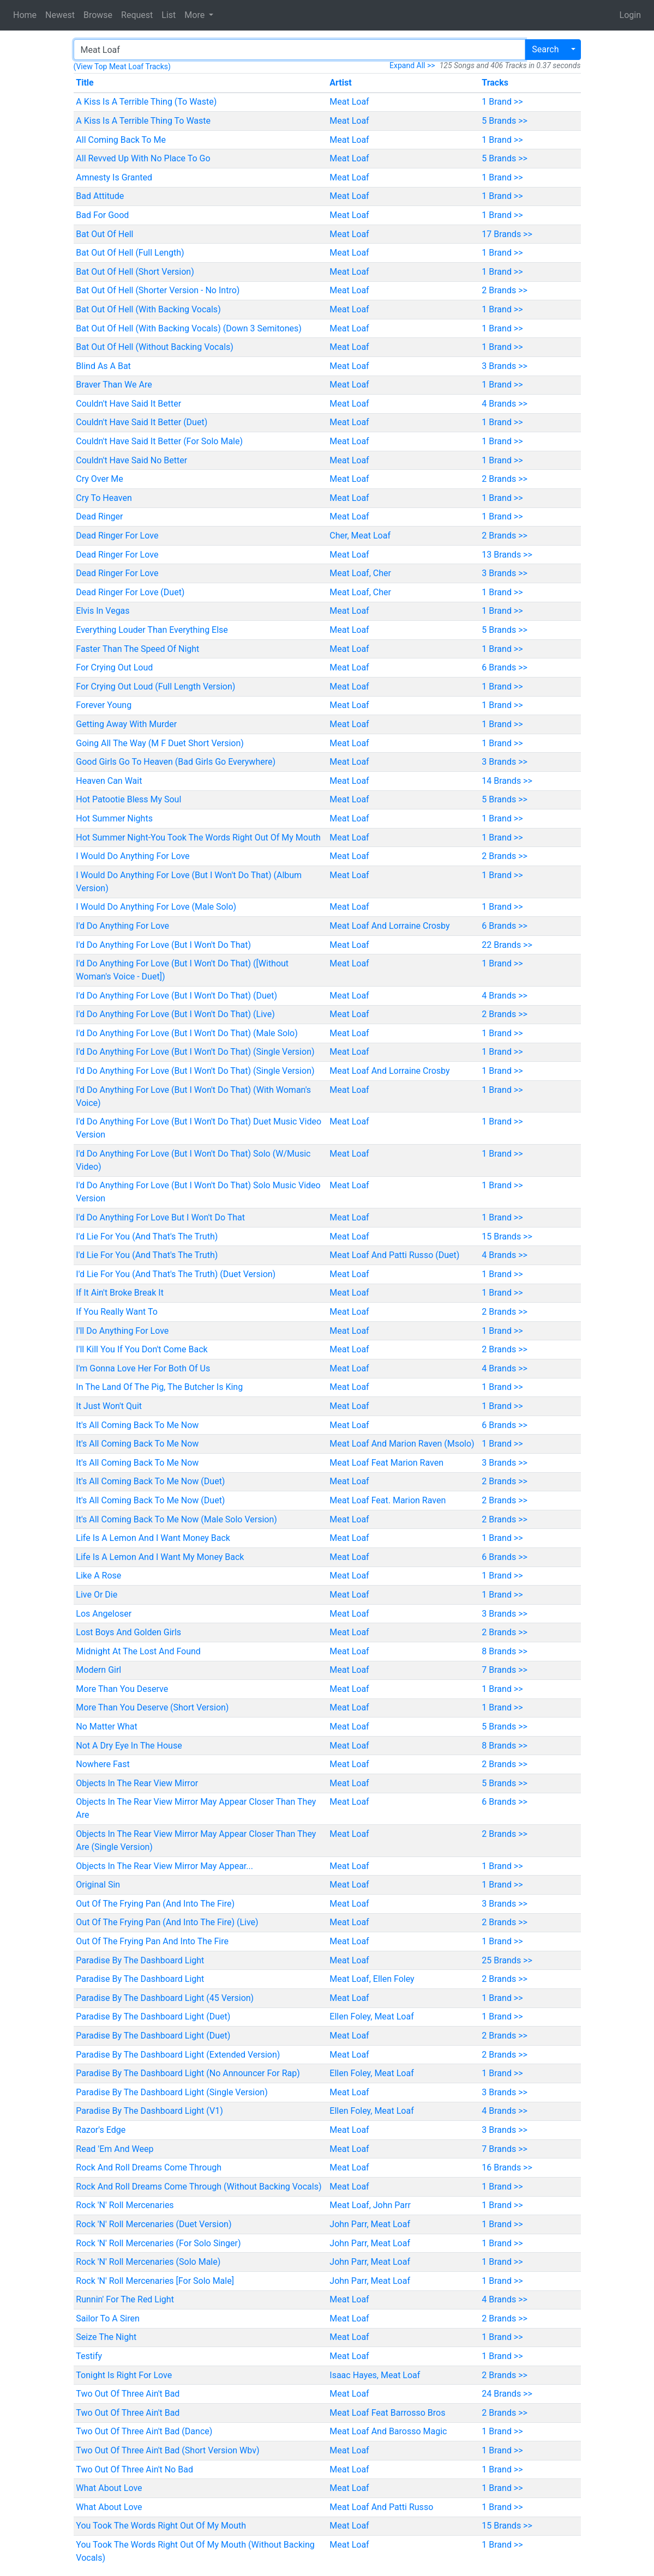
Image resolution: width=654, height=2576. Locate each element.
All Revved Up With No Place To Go (143, 158)
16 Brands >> (507, 2167)
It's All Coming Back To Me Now (137, 1425)
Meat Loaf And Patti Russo (381, 2507)
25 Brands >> (507, 1960)
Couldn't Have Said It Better (128, 403)
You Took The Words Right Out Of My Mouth (161, 2525)
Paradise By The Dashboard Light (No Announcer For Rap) (187, 2073)
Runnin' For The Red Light (125, 2299)
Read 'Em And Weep (114, 2149)
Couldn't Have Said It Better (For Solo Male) (159, 441)
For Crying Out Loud (114, 667)
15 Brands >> (507, 1236)
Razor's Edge (100, 2130)
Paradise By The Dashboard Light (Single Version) (171, 2092)
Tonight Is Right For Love (124, 2375)
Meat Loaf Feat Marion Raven (386, 1463)
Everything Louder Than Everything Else (152, 630)
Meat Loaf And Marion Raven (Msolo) (401, 1443)
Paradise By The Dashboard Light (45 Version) (165, 1998)
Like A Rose (98, 1575)
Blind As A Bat (103, 366)
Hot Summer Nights (114, 818)
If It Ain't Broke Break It (120, 1292)
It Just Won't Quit (109, 1406)
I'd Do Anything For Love (122, 926)
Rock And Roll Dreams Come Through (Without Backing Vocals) (198, 2186)
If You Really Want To (117, 1312)
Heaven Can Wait (109, 781)
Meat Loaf (349, 101)
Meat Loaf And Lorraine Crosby (389, 926)
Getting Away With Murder (126, 724)
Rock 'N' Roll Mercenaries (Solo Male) (148, 2262)
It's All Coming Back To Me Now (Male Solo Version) (176, 1519)
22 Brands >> (507, 945)
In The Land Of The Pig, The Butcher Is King (159, 1387)
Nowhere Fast (102, 1764)
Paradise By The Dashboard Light (140, 1960)
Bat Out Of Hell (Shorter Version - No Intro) (157, 290)
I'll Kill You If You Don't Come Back (141, 1349)
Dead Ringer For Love (117, 535)
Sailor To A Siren (107, 2318)
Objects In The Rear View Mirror (137, 1783)
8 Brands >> (504, 1651)
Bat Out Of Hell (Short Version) (135, 272)
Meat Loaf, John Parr (370, 2205)
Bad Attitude (100, 196)
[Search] (300, 49)
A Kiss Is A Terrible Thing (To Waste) (146, 101)
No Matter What (106, 1726)
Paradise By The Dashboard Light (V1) (149, 2111)
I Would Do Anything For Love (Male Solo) (156, 907)
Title (84, 82)
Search (545, 49)
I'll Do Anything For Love (122, 1331)
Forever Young (103, 705)
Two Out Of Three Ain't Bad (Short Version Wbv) (167, 2450)
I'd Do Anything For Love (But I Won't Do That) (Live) (175, 1014)
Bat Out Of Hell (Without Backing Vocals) (154, 347)
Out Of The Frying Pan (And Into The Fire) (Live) (167, 1922)
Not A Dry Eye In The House (129, 1745)
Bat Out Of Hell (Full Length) (130, 252)
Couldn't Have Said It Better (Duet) (141, 422)
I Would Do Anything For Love (132, 856)
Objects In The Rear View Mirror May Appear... (164, 1866)
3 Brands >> (504, 366)
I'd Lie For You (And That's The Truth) (147, 1236)
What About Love (109, 2488)
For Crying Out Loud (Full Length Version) (155, 686)
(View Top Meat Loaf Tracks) (122, 66)
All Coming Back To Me (121, 140)
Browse (97, 15)
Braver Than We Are (114, 384)
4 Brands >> (504, 403)
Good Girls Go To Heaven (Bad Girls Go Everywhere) (175, 762)
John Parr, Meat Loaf (369, 2224)
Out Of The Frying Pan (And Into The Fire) (155, 1903)
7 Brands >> (504, 1670)
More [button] (195, 15)
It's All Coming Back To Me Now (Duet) (150, 1481)
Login (630, 15)
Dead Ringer (99, 516)
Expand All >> (412, 65)
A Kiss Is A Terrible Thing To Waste (143, 121)
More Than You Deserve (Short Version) (152, 1707)
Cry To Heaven (104, 498)
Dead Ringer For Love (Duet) (130, 592)
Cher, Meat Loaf (360, 535)
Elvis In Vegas (102, 611)
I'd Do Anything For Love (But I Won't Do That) (163, 945)
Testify (89, 2356)
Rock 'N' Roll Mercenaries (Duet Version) (153, 2224)
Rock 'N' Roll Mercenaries (124, 2205)
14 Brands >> (507, 781)
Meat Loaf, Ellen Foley (371, 1979)
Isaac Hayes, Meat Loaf (374, 2375)
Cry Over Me (99, 479)
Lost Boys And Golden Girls (128, 1632)
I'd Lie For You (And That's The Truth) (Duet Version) (175, 1274)
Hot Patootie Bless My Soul (128, 799)
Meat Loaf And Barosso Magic (388, 2431)
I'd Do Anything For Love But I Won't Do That (160, 1217)
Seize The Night (106, 2337)
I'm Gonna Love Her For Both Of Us (143, 1368)
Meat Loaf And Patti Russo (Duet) (394, 1255)
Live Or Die (96, 1594)
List (168, 15)
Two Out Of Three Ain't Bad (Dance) (144, 2431)
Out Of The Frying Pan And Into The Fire (152, 1941)
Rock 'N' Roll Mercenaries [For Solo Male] (155, 2281)
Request (137, 15)
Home (25, 15)
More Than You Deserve (122, 1689)
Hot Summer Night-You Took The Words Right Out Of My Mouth (198, 837)
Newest (60, 15)
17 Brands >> (507, 234)
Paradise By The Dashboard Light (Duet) (153, 2016)
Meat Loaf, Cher (360, 573)
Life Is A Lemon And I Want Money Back (153, 1538)
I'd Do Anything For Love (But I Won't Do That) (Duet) (176, 995)
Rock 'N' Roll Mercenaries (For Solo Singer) (158, 2243)
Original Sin (98, 1884)
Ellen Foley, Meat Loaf (371, 2016)
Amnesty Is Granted (114, 177)
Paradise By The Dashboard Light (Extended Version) (178, 2054)
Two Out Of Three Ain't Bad (127, 2393)
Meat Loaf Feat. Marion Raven (387, 1500)
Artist (340, 82)
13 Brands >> (507, 554)
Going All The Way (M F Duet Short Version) (160, 743)
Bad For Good (102, 215)
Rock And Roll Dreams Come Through (148, 2167)
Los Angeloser (103, 1614)
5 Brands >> (504, 121)
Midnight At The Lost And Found (138, 1651)
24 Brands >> (507, 2393)
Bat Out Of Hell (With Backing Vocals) (148, 309)
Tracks (495, 82)
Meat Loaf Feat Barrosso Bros (387, 2413)
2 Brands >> (504, 290)
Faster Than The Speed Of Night (137, 649)
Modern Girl (98, 1670)
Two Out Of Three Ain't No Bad (134, 2469)
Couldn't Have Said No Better (131, 460)
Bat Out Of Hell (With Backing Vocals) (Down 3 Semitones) (189, 328)
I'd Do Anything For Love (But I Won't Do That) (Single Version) (195, 1052)
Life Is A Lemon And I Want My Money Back (160, 1557)
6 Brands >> (504, 667)
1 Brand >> (502, 101)
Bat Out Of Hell (104, 234)
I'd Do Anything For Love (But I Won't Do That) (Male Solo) (186, 1033)
